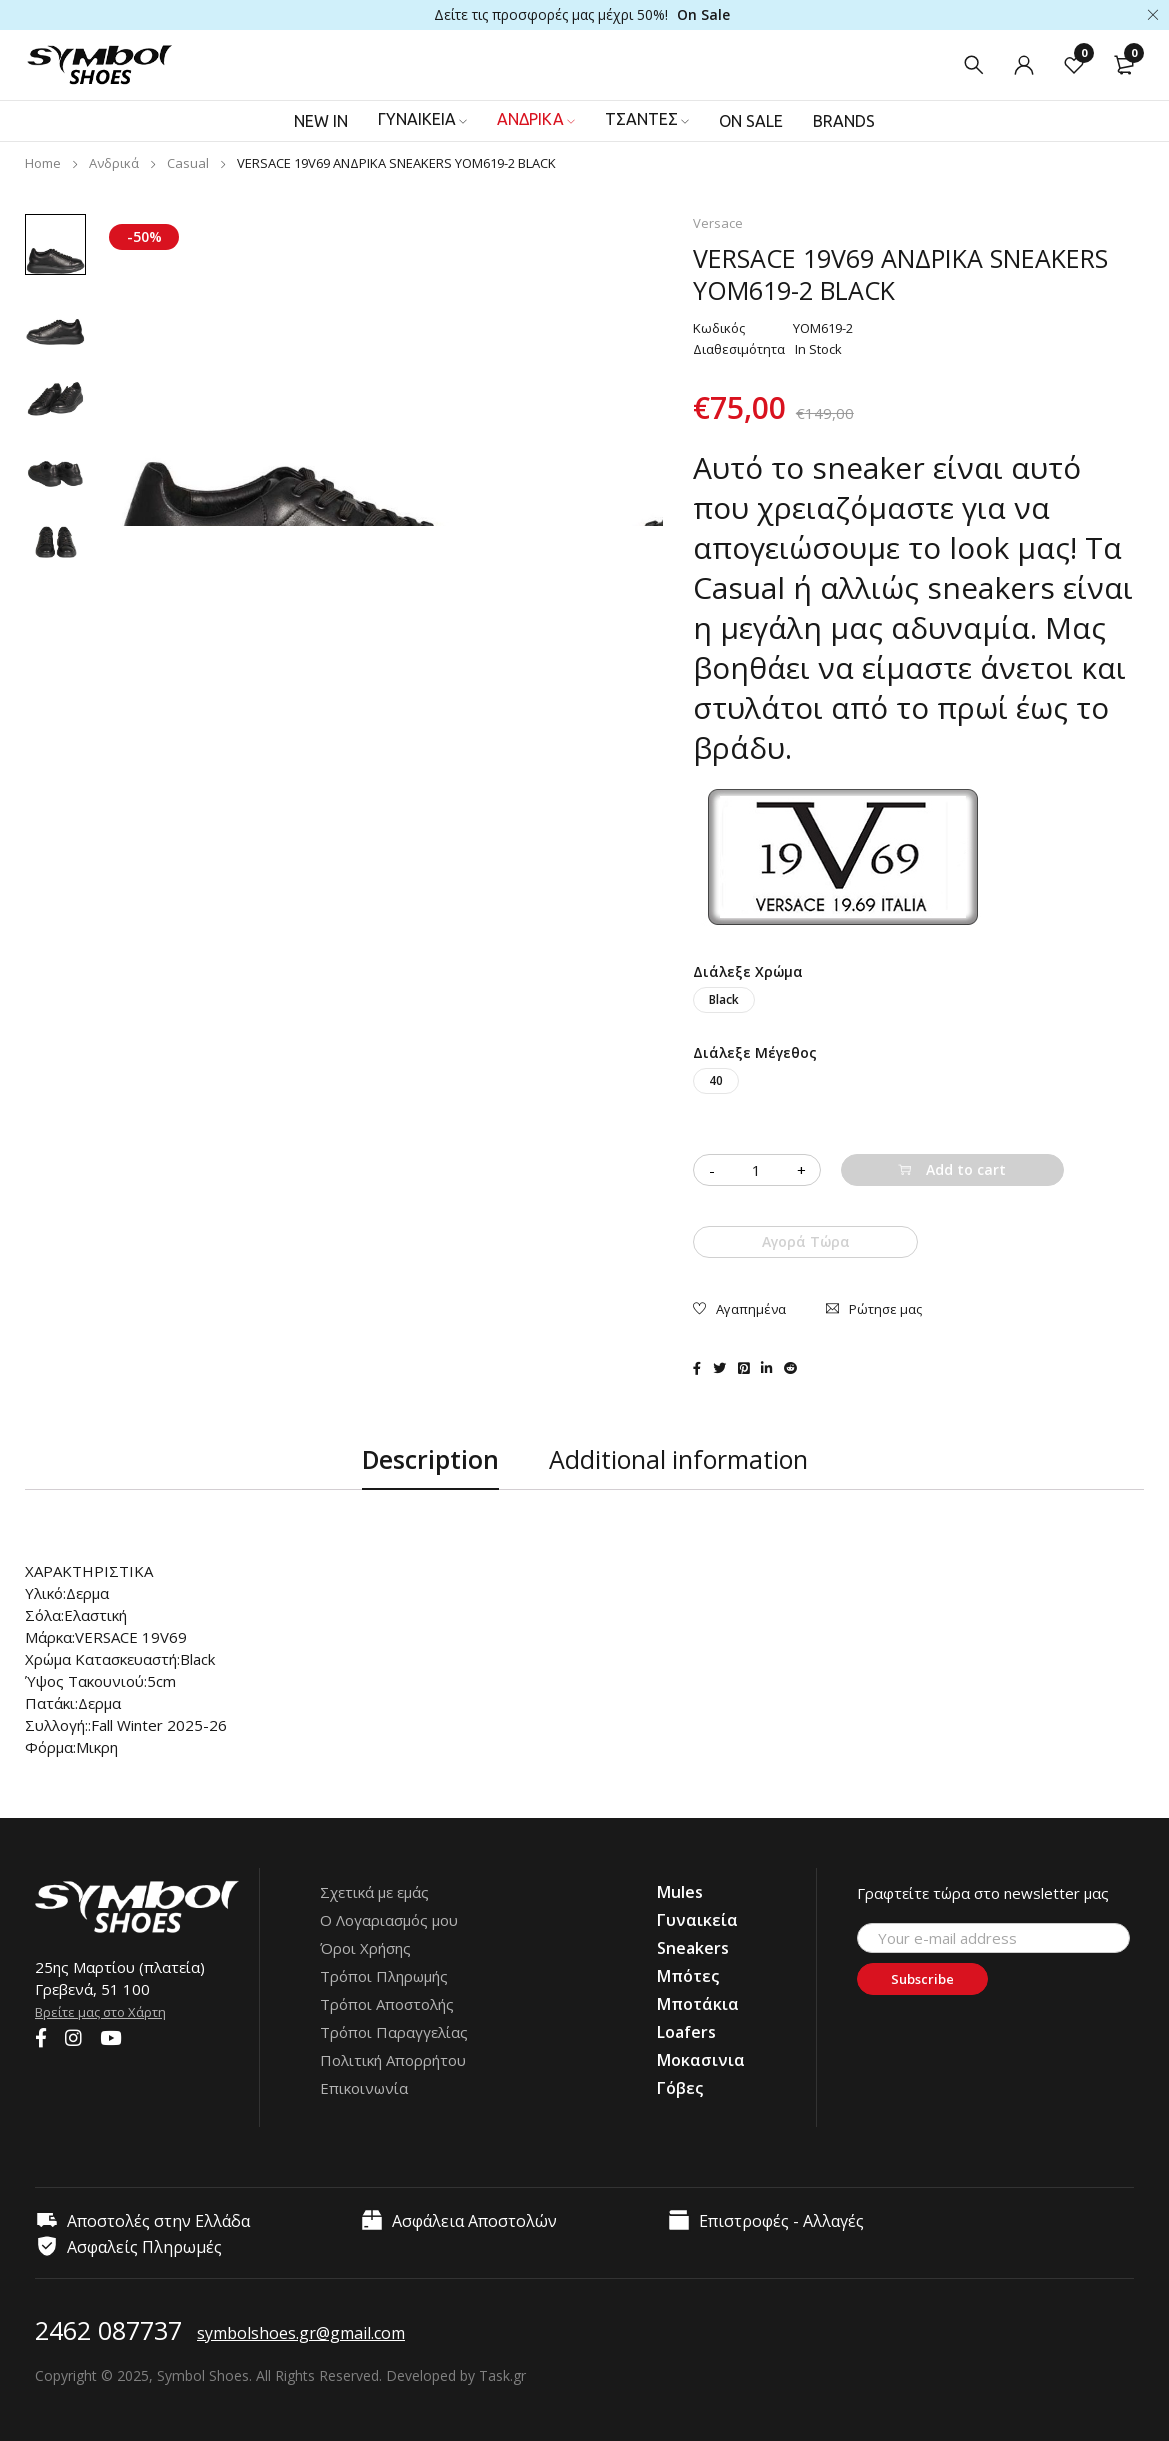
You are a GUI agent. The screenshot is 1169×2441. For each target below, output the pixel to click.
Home (43, 163)
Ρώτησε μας (885, 1308)
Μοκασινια (701, 2060)
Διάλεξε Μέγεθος (755, 1052)
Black (724, 999)
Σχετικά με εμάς (374, 1892)
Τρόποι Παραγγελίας (394, 2032)
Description (430, 1460)
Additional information (679, 1460)
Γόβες (680, 2088)
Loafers (686, 2032)
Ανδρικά (114, 163)
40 (716, 1080)
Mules (680, 1892)
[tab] (430, 1460)
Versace (718, 223)
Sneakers (693, 1948)
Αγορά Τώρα (806, 1241)
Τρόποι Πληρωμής (384, 1976)
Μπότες (688, 1976)
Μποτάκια (698, 2004)
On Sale (703, 14)
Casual (188, 163)
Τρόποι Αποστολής (387, 2004)
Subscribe (940, 1980)
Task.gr (502, 2375)
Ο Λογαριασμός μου (389, 1920)
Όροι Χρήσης (365, 1948)
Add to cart (966, 1169)
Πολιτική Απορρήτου (393, 2060)
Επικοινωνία (364, 2088)
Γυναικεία (697, 1920)
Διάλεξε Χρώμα (748, 971)
